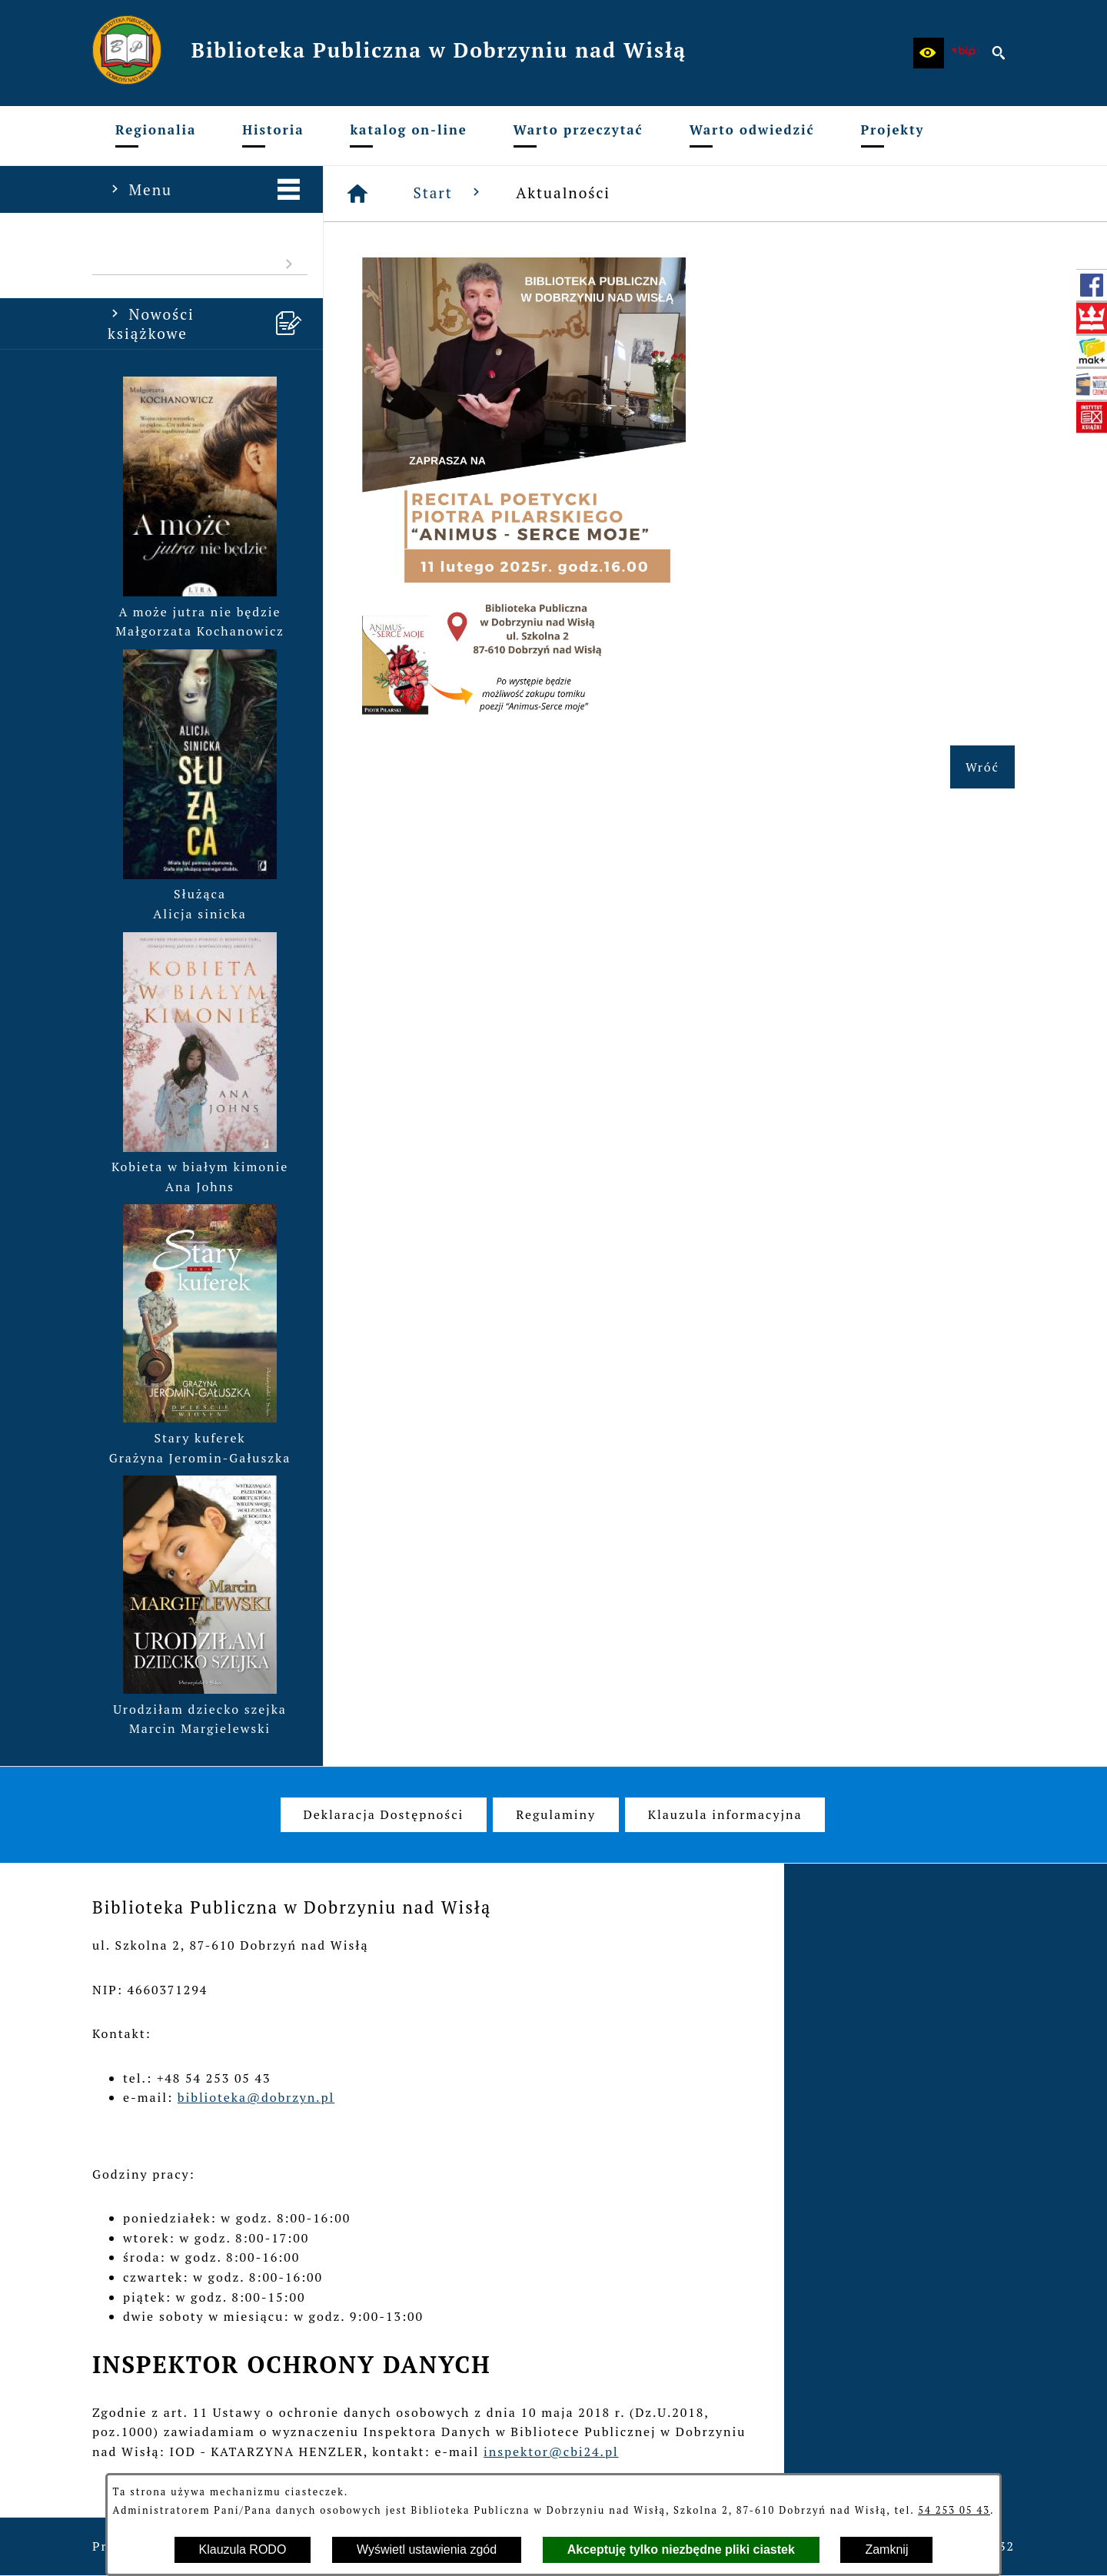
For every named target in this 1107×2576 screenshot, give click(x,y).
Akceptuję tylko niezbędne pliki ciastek (681, 2549)
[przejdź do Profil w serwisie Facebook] (1091, 285)
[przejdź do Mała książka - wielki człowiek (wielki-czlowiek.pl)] (1091, 384)
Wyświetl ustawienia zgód (427, 2549)
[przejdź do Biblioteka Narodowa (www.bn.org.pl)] (1091, 318)
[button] (928, 53)
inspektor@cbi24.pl (551, 2451)
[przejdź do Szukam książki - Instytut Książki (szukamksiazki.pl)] (1091, 351)
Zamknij (886, 2549)
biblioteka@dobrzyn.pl (256, 2097)
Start (450, 192)
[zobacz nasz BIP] (964, 53)
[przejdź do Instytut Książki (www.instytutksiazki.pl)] (1091, 417)
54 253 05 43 (954, 2510)
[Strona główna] (358, 193)
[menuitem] (155, 135)
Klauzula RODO (243, 2549)
